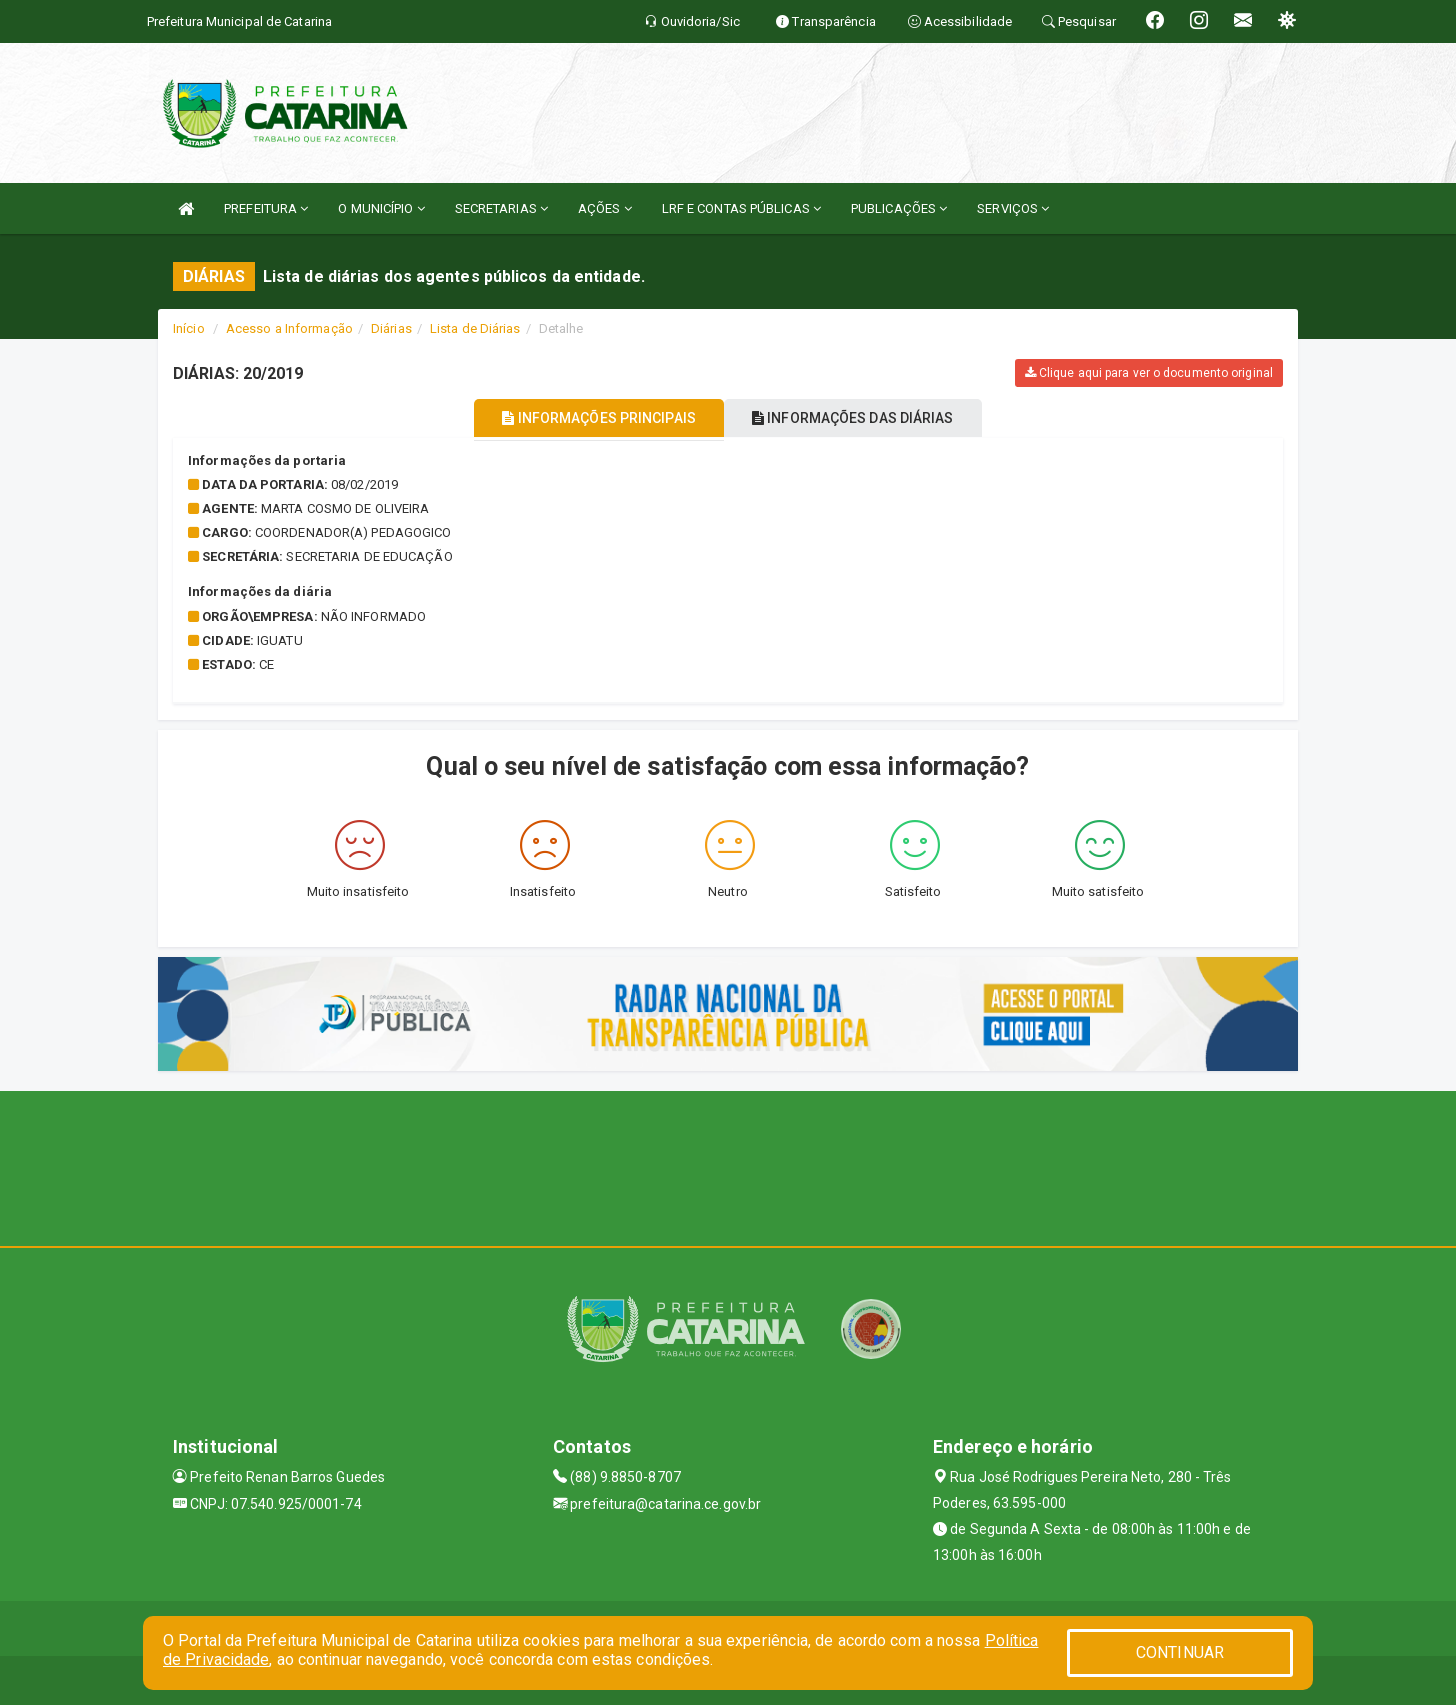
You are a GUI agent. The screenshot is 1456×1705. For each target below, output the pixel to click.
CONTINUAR (1180, 1652)
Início (189, 328)
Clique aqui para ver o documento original (1149, 373)
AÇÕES (605, 208)
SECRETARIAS (501, 208)
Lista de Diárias (475, 328)
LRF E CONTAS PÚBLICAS (741, 208)
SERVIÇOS (1013, 208)
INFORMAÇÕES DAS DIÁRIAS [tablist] (867, 418)
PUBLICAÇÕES (899, 208)
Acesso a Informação (289, 328)
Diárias (391, 328)
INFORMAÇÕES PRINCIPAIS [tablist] (585, 418)
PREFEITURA (266, 208)
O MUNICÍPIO (381, 208)
